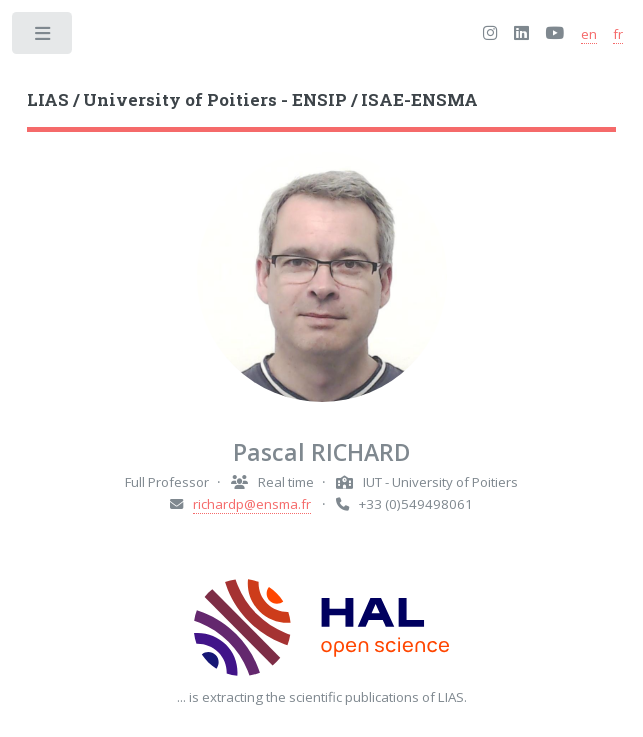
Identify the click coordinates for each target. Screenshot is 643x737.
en (589, 34)
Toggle (43, 37)
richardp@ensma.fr (252, 504)
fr (618, 34)
